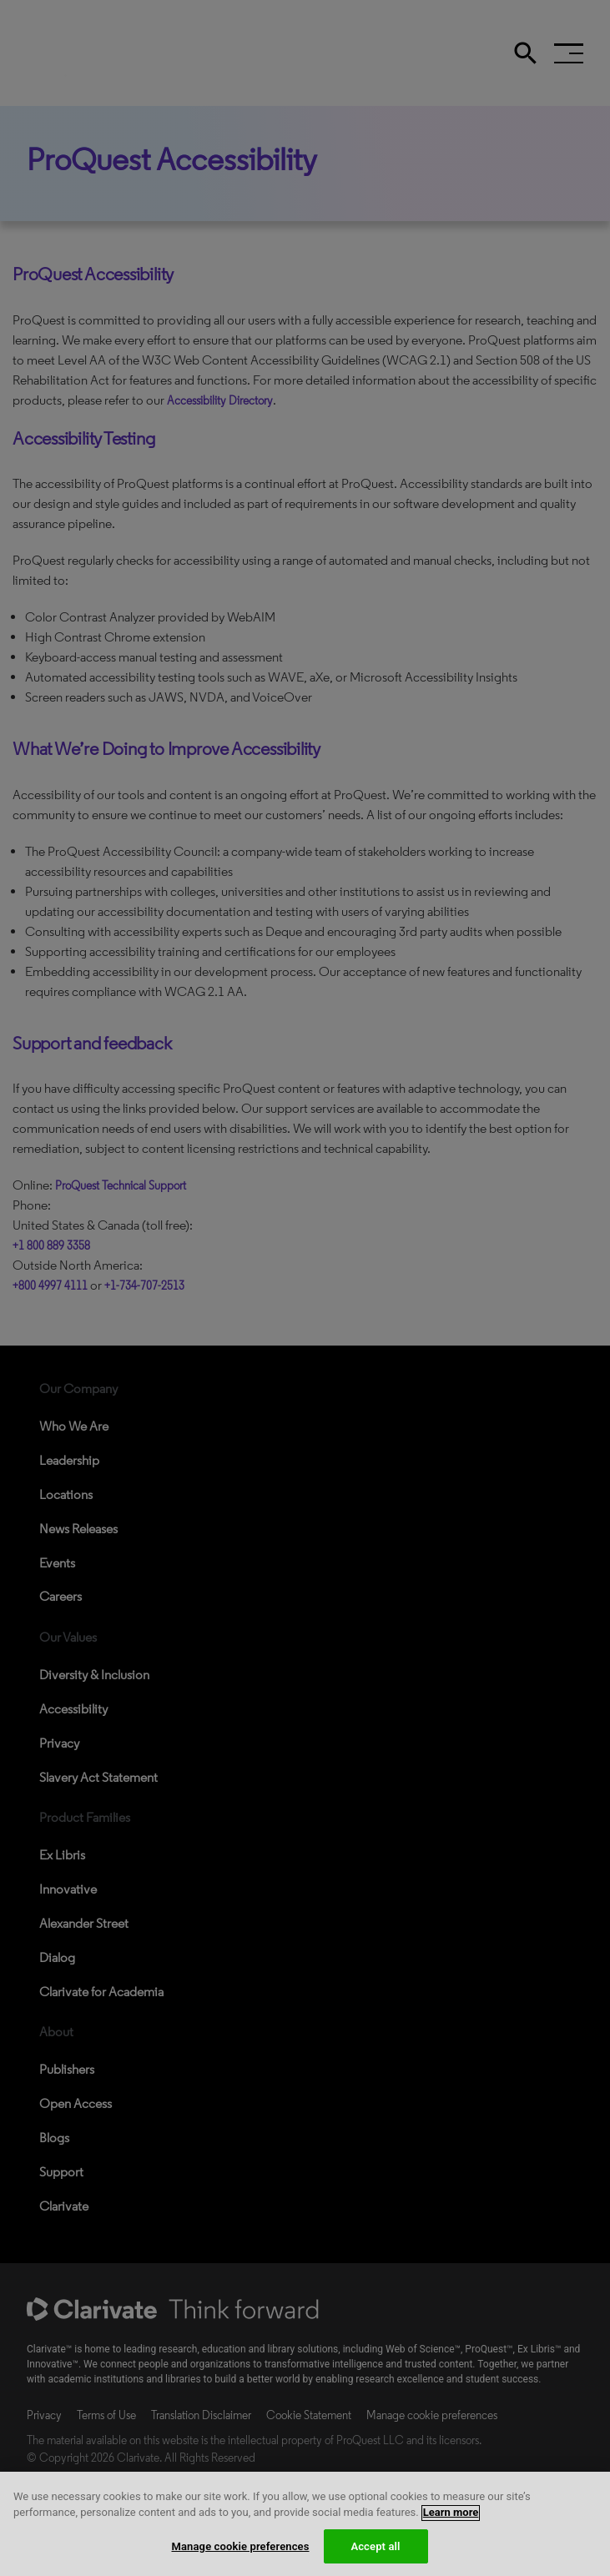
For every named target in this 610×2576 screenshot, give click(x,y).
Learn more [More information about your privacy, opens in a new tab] (451, 2523)
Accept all (375, 2557)
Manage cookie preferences (240, 2557)
